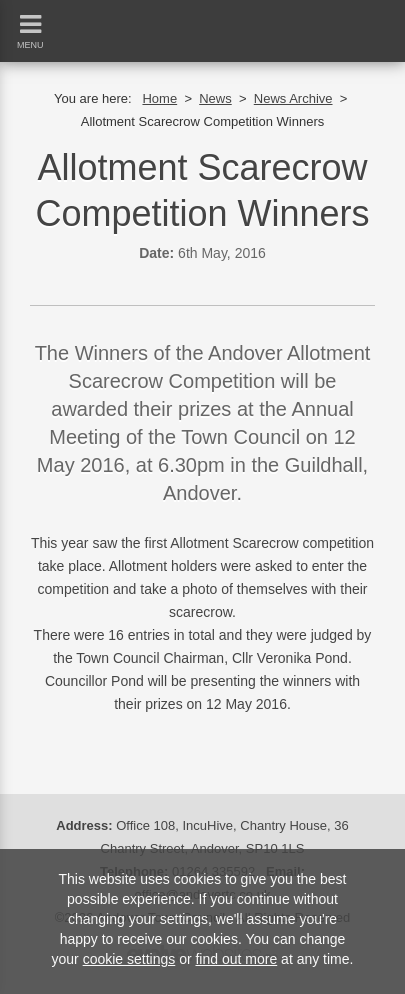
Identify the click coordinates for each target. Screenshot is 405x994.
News (215, 98)
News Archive (293, 98)
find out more (236, 959)
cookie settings (129, 959)
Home (159, 98)
